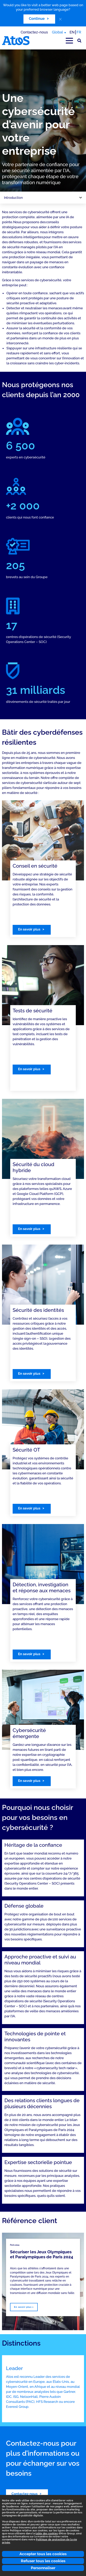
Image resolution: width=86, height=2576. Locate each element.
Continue (37, 18)
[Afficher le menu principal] (69, 40)
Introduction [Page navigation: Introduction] (13, 198)
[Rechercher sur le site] (79, 40)
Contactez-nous (34, 32)
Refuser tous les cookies (43, 2561)
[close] (60, 19)
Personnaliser (43, 2568)
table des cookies (46, 2533)
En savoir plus (29, 929)
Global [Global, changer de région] (57, 32)
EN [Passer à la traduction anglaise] (72, 32)
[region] (43, 2281)
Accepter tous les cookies (43, 2554)
